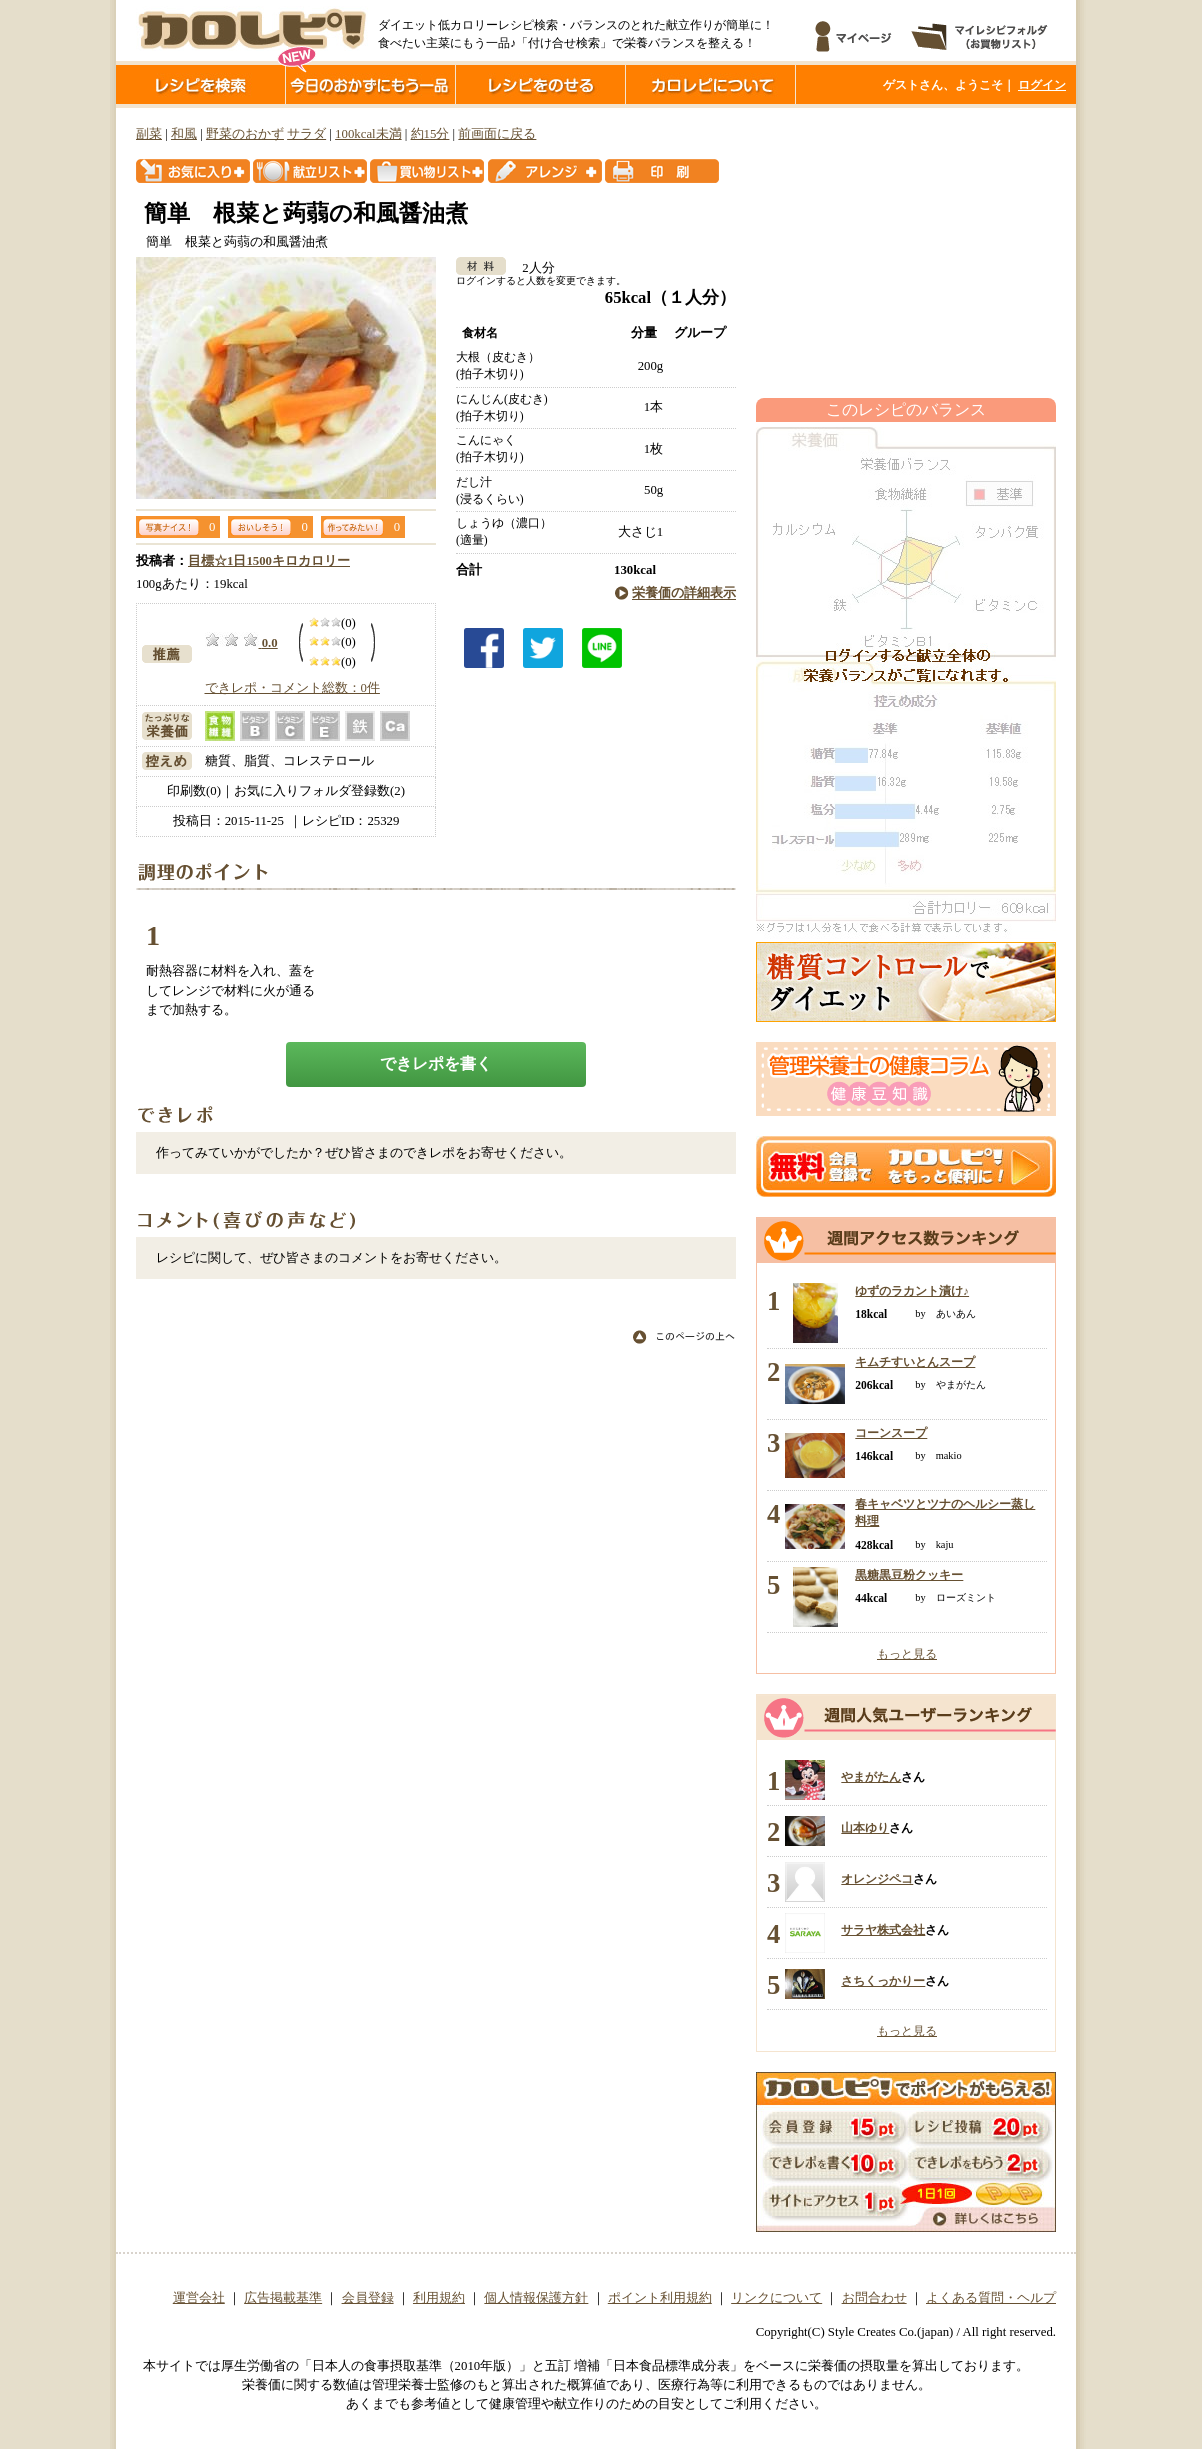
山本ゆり (865, 1828)
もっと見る (907, 1654)
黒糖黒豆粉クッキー (909, 1575)
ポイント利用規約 (660, 2298)
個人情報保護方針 (536, 2298)
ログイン (1042, 85)
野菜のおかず (245, 134)
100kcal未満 (368, 134)
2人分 (531, 268)
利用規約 (439, 2298)
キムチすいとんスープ (915, 1362)
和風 (184, 134)
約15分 (430, 134)
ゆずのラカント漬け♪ (912, 1291)
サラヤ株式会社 (883, 1930)
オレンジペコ (877, 1879)
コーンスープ (891, 1433)
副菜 (149, 134)
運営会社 (199, 2298)
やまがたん (871, 1777)
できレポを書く (436, 1063)
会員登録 (368, 2298)
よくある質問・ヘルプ (991, 2298)
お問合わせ (874, 2298)
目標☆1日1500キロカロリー (269, 561)
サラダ (306, 134)
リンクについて (776, 2298)
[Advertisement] (906, 253)
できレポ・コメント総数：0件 (292, 688)
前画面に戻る (497, 134)
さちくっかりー (883, 1981)
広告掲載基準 (283, 2298)
